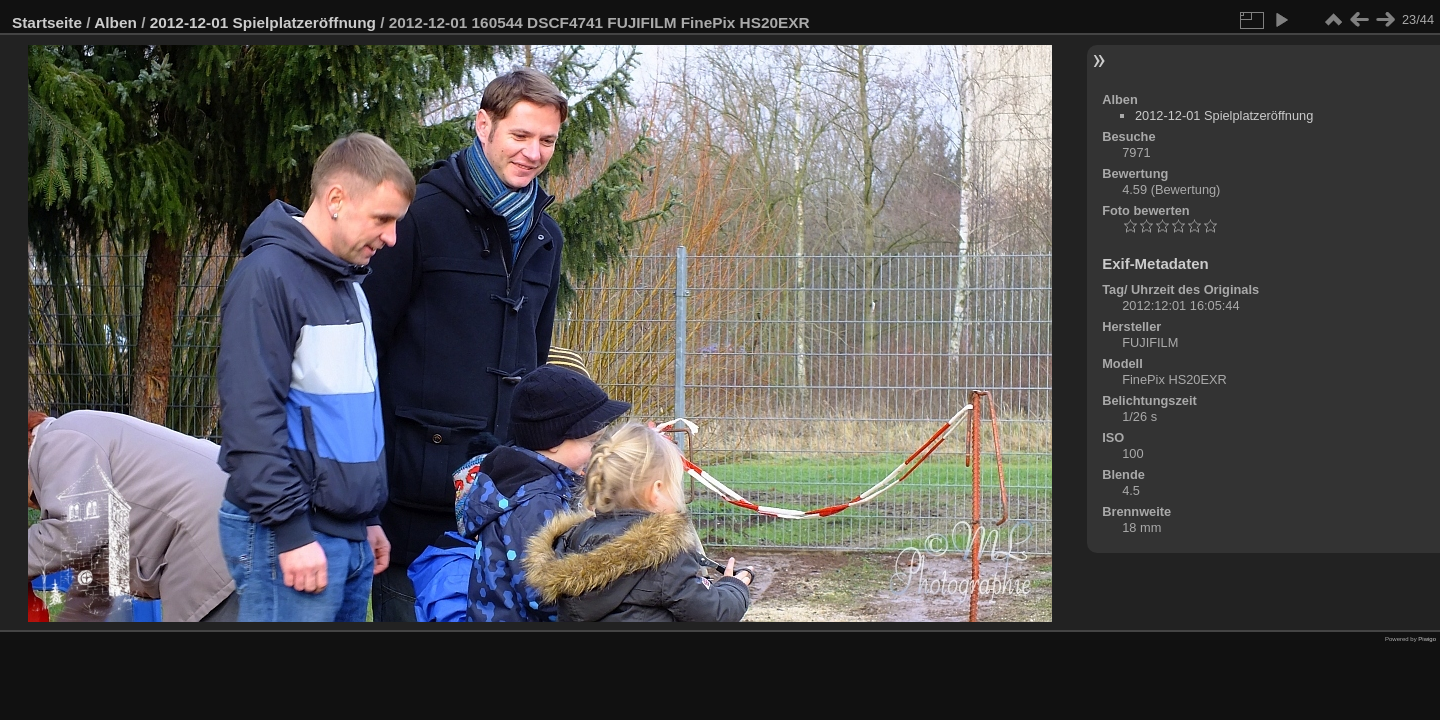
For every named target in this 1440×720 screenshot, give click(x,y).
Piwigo (1427, 639)
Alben (115, 22)
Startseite (47, 22)
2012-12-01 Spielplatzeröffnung (263, 22)
